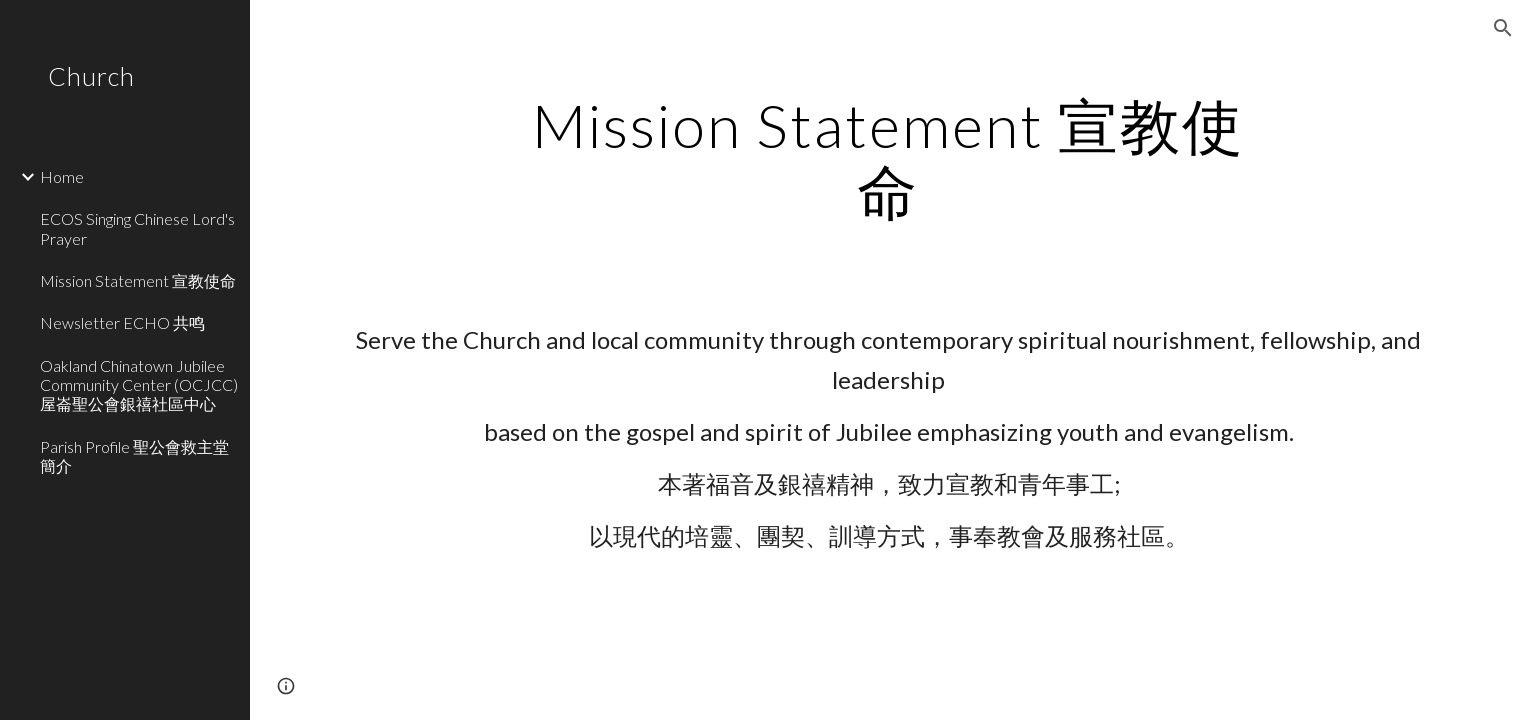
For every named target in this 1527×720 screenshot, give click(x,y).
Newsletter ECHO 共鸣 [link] (122, 322)
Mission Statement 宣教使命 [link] (138, 280)
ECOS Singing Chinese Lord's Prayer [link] (137, 228)
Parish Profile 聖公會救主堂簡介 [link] (134, 456)
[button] (1503, 28)
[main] (889, 158)
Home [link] (62, 176)
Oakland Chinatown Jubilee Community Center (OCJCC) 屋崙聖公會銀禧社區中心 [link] (139, 385)
